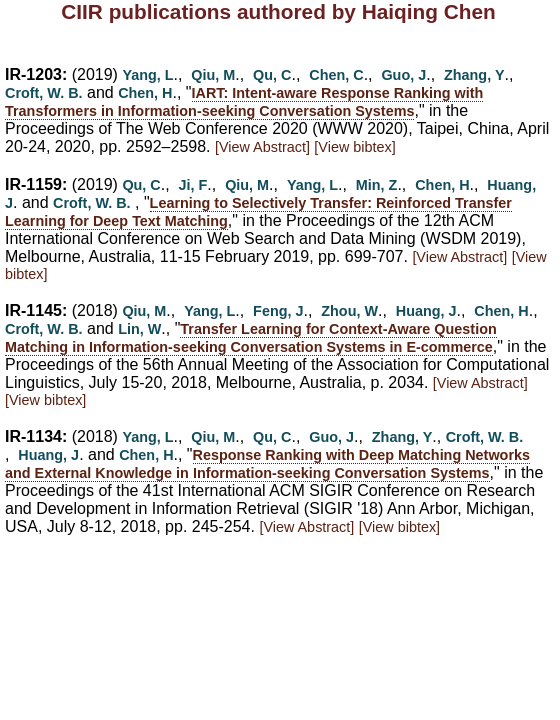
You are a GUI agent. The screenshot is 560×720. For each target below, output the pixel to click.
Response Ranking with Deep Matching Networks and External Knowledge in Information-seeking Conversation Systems (267, 464)
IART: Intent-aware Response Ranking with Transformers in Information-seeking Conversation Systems (244, 102)
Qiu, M (213, 75)
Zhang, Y (474, 75)
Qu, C (272, 75)
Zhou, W (349, 311)
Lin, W (139, 329)
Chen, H (145, 93)
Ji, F (193, 185)
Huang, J (426, 311)
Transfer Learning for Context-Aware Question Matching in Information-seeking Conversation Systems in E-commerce (251, 338)
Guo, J (403, 75)
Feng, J (278, 311)
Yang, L (147, 75)
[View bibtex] (354, 147)
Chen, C (336, 75)
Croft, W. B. (44, 93)
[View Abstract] (262, 147)
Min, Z (377, 185)
